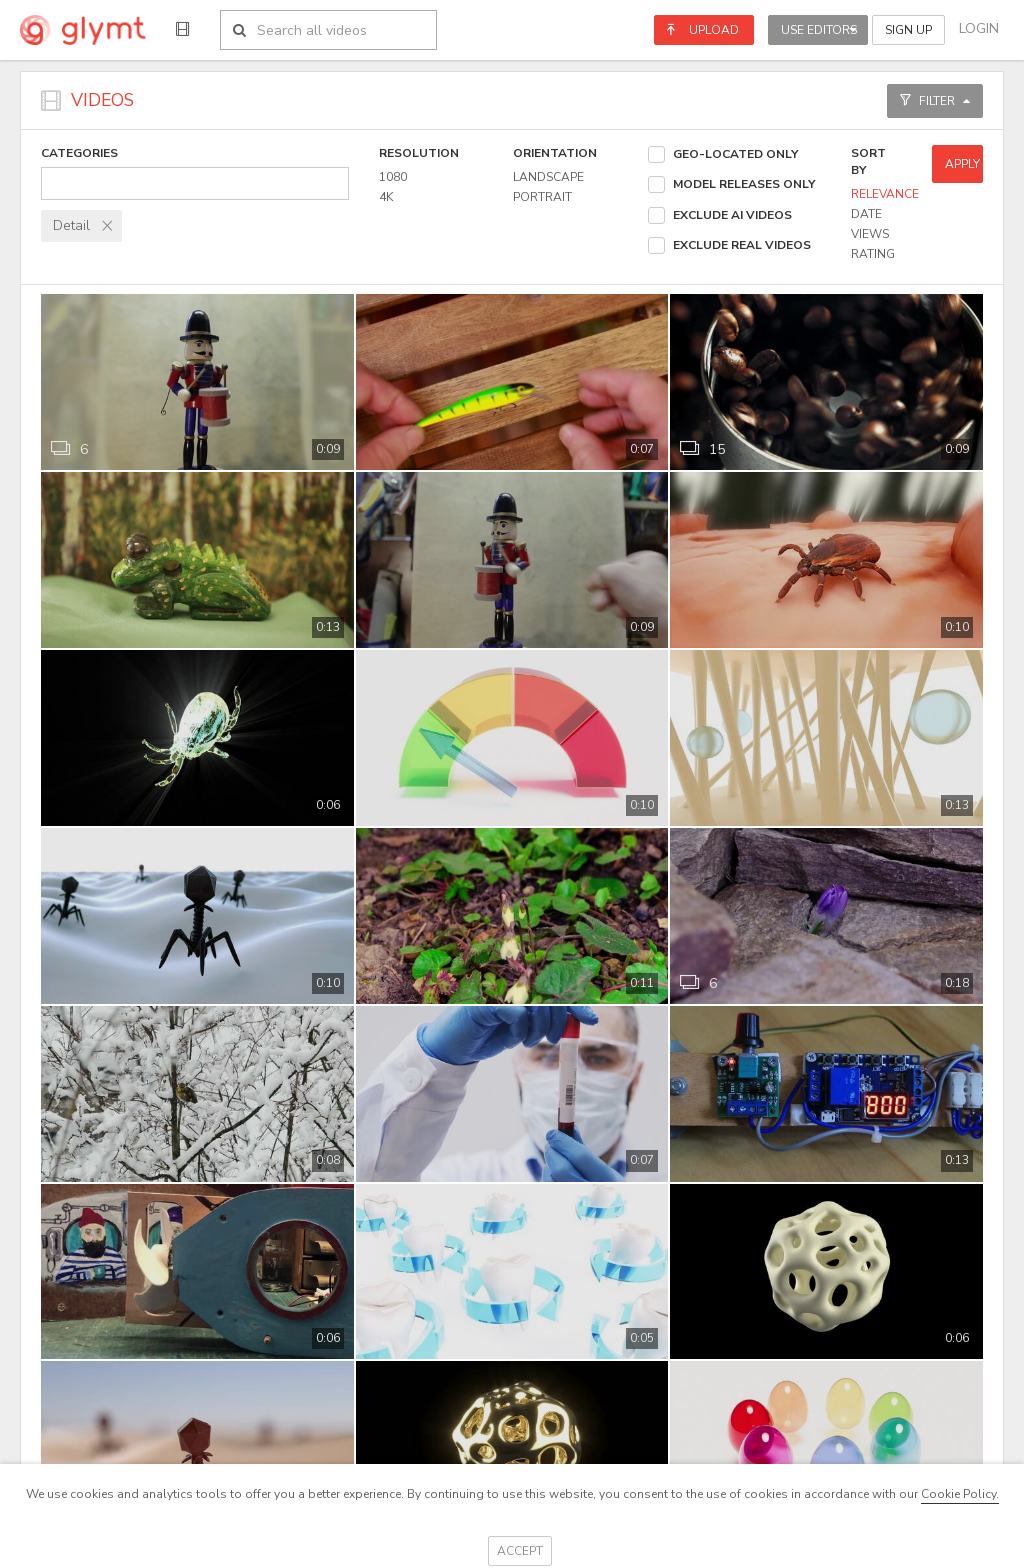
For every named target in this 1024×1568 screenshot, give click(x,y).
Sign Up (908, 30)
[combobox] (195, 183)
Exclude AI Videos (732, 215)
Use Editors (819, 30)
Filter (935, 101)
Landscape (548, 177)
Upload (703, 30)
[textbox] (195, 183)
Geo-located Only (735, 154)
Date (866, 214)
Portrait (542, 197)
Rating (873, 254)
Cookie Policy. (960, 1494)
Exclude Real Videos (742, 245)
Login (979, 28)
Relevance (885, 194)
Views (870, 234)
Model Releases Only (744, 184)
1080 (393, 177)
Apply (962, 164)
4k (386, 197)
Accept (520, 1551)
